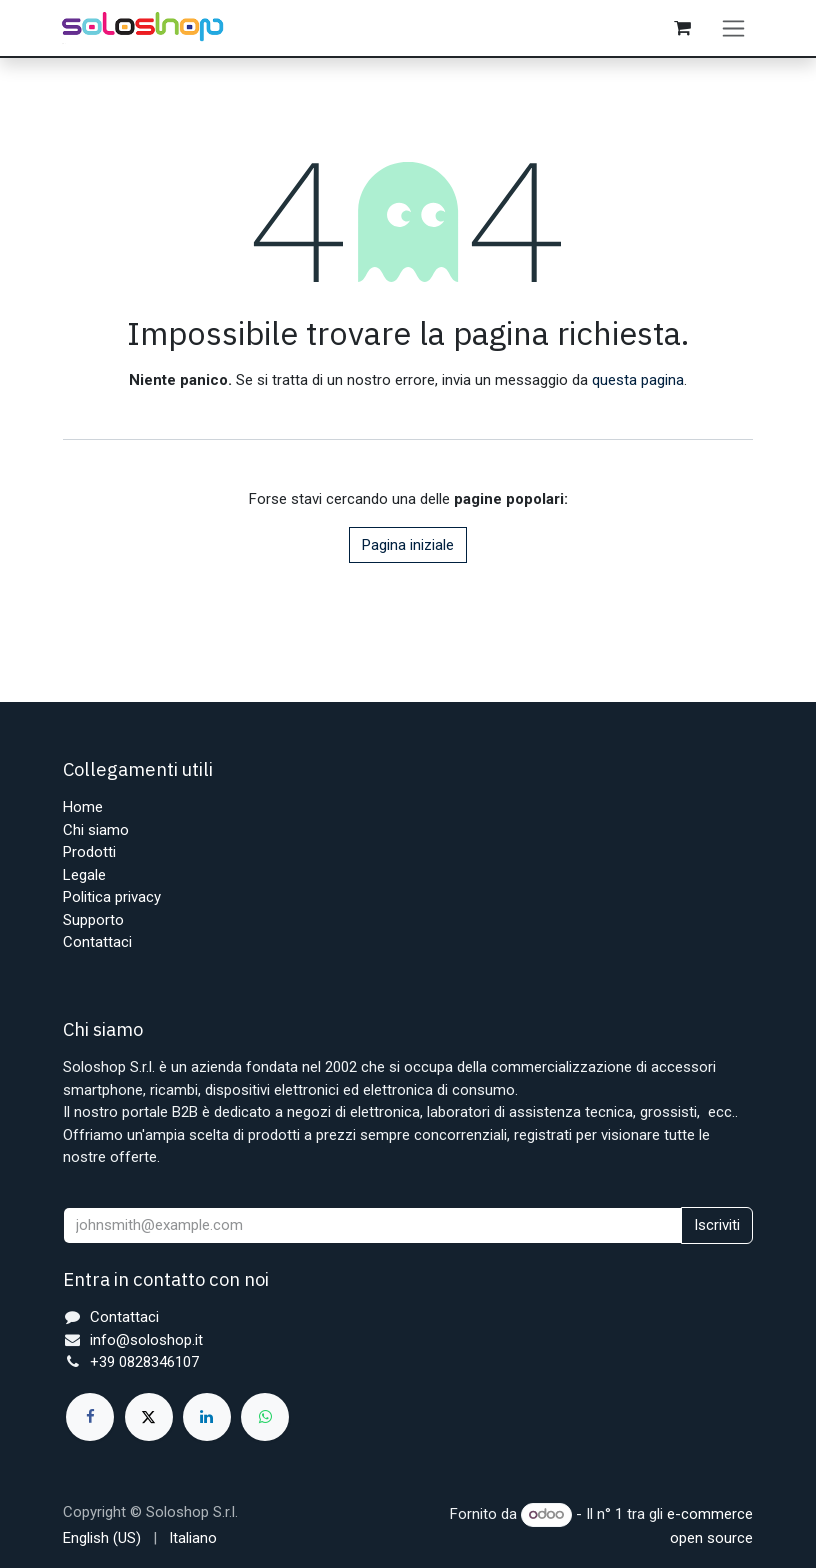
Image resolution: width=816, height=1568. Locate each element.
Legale (84, 875)
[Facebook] (90, 1417)
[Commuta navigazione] (735, 33)
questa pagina (638, 390)
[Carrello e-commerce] (684, 33)
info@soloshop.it (146, 1340)
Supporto (93, 920)
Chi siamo (96, 830)
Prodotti (89, 852)
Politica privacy (112, 897)
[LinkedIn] (207, 1417)
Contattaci (97, 942)
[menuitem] (102, 1538)
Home (83, 807)
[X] (149, 1417)
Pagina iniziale (408, 555)
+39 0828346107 (144, 1362)
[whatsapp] (265, 1417)
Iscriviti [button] (717, 1225)
